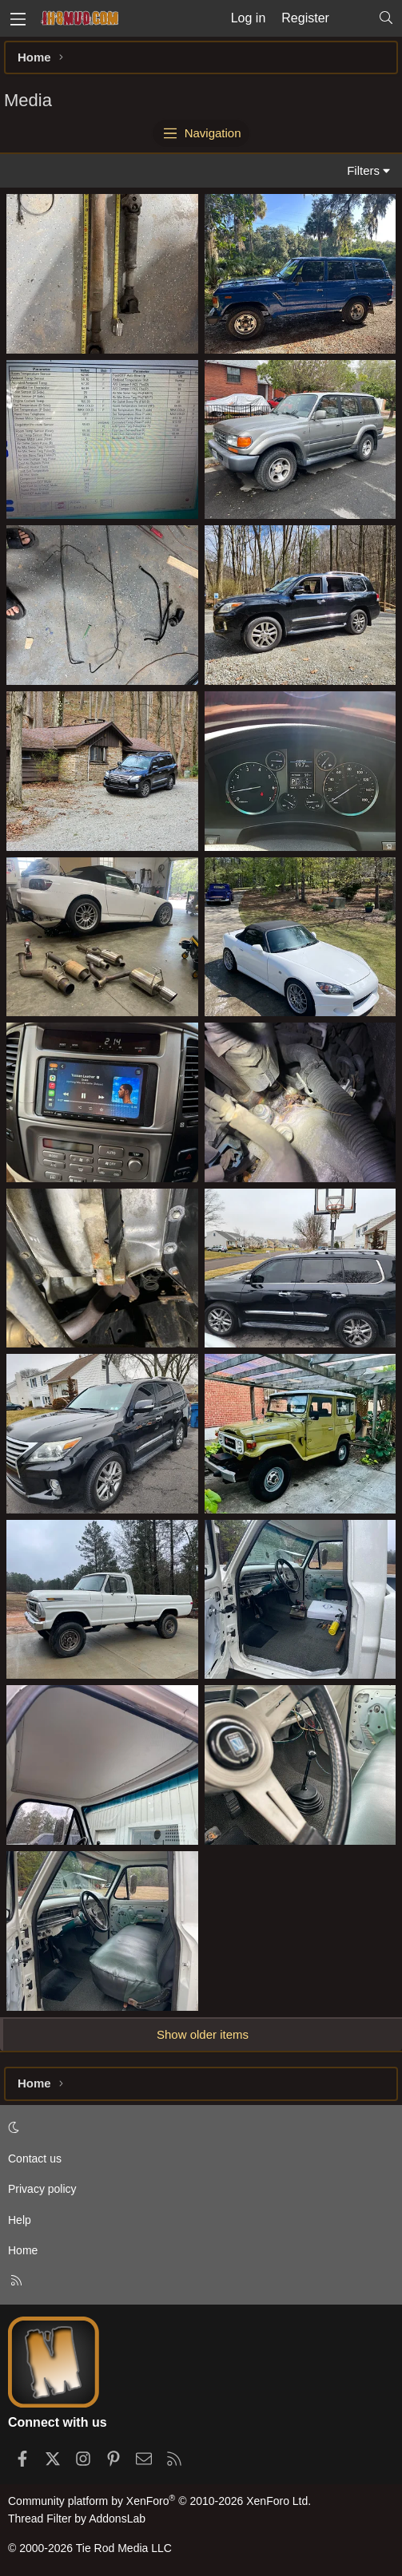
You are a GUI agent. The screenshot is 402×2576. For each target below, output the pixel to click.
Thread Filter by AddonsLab (76, 2518)
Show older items (203, 2034)
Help (19, 2220)
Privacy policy (42, 2188)
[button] (198, 2128)
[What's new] (353, 18)
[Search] (385, 18)
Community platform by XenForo (159, 2501)
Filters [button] (363, 170)
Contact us (35, 2158)
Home (23, 2250)
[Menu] (17, 18)
